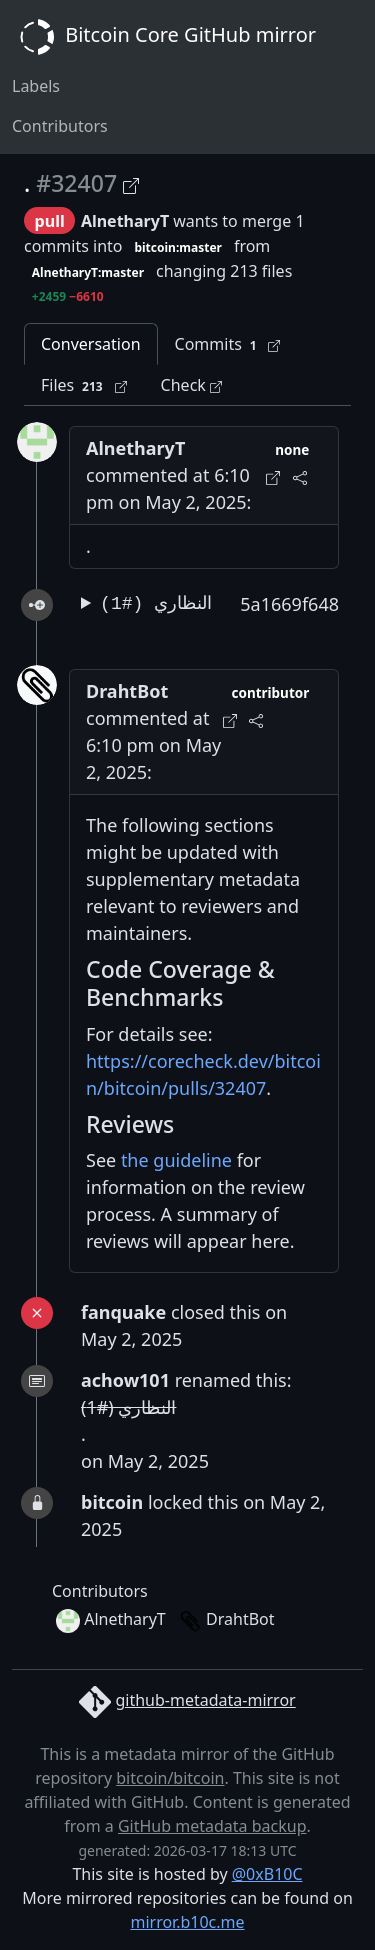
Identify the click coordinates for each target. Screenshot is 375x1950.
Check (191, 385)
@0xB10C (267, 1874)
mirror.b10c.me (187, 1922)
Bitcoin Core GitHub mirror (164, 37)
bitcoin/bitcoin (170, 1778)
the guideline (176, 1160)
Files (84, 385)
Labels (36, 86)
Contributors (60, 126)
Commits (228, 344)
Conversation (91, 344)
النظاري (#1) (156, 604)
